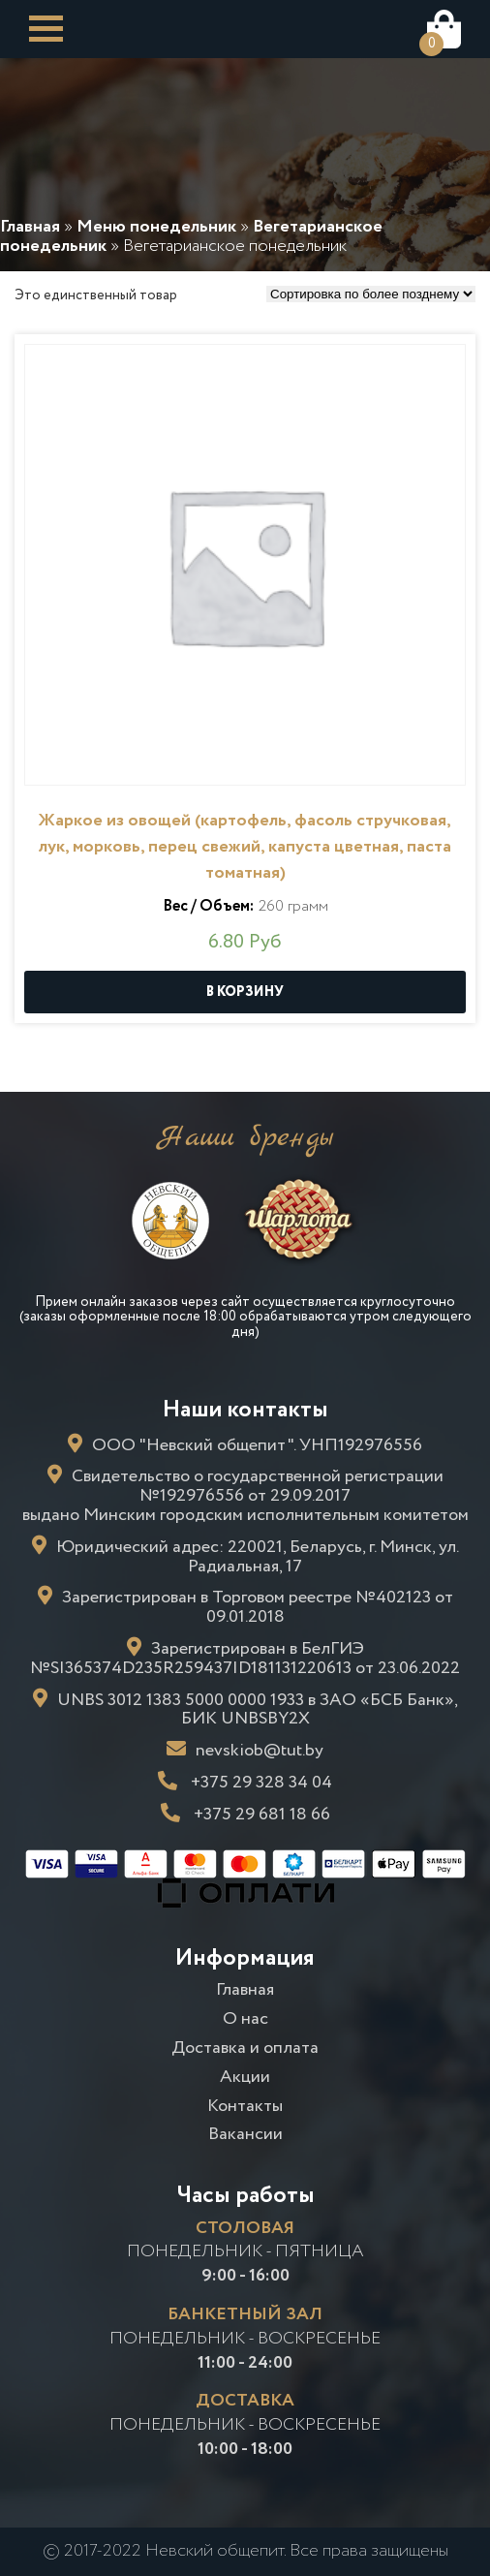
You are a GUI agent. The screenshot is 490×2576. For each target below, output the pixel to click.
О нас (245, 2019)
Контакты (245, 2106)
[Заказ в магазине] (370, 294)
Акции (245, 2077)
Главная (245, 1989)
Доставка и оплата (245, 2048)
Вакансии (245, 2134)
